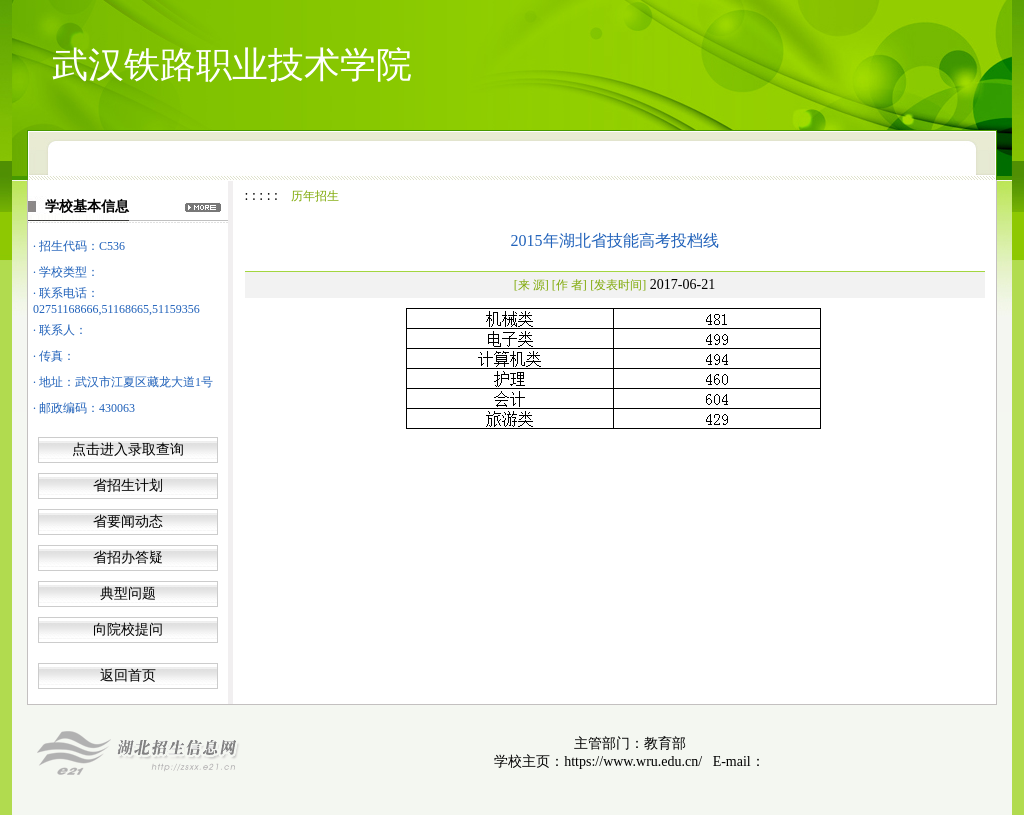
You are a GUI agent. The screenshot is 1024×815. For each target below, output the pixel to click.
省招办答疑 (128, 557)
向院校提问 (128, 629)
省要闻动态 (128, 521)
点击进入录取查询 (128, 449)
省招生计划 (128, 485)
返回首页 (128, 675)
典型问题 (128, 593)
